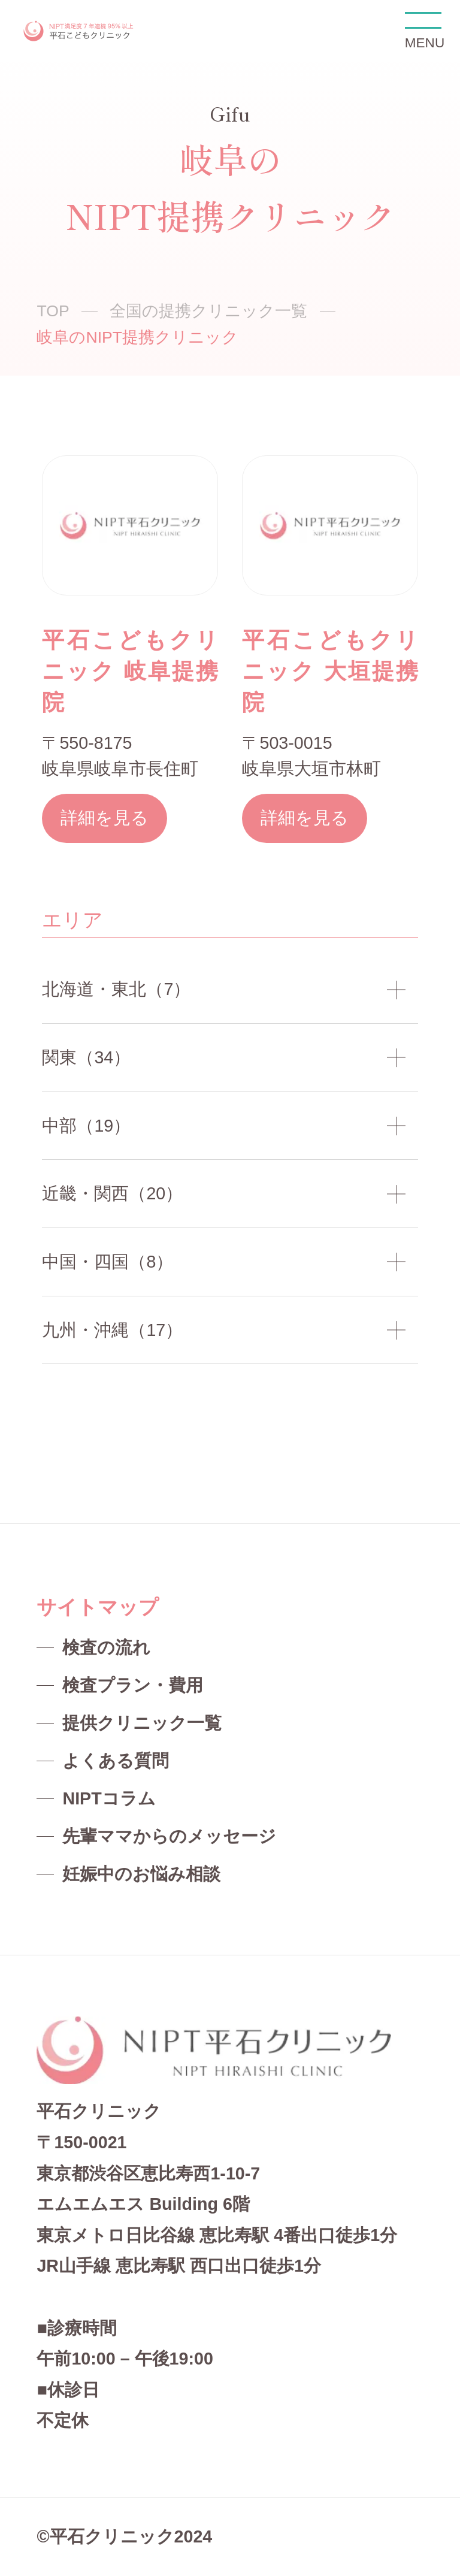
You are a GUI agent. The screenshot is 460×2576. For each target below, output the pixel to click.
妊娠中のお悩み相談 (141, 1873)
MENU (423, 31)
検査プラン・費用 (132, 1685)
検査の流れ (106, 1647)
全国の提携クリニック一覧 (208, 311)
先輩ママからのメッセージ (169, 1836)
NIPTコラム (108, 1798)
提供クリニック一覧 (142, 1723)
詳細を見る (104, 817)
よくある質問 (115, 1760)
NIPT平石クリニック (79, 31)
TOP (53, 311)
